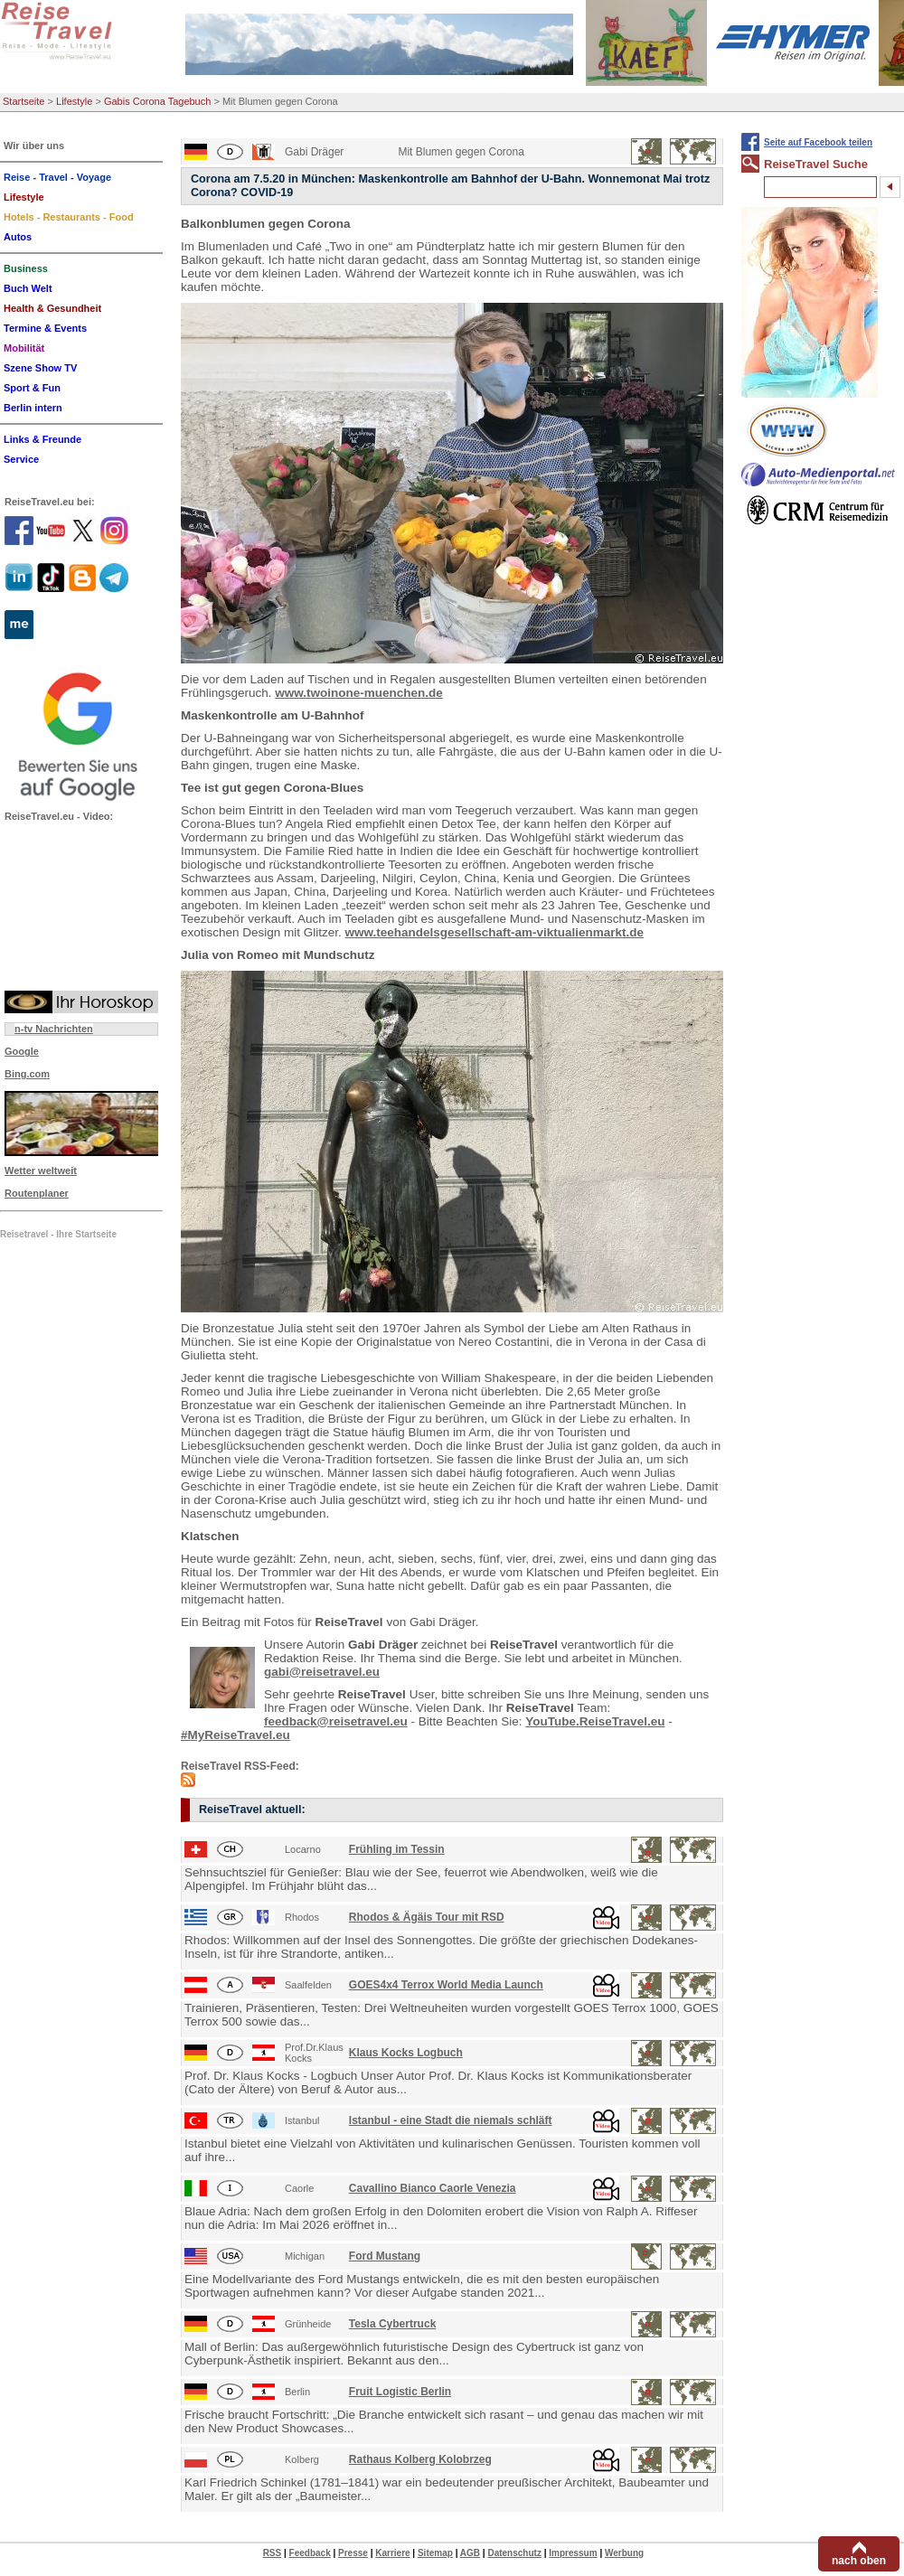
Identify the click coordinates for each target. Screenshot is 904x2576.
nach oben (859, 2560)
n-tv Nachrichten (53, 1028)
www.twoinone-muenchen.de (359, 693)
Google (22, 1051)
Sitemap (435, 2553)
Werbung (624, 2553)
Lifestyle (74, 101)
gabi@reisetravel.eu (322, 1671)
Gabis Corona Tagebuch (157, 101)
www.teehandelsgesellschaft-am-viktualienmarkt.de (494, 932)
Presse (353, 2553)
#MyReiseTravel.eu (235, 1735)
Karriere (392, 2553)
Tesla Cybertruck (393, 2323)
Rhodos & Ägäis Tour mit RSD (426, 1917)
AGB (470, 2553)
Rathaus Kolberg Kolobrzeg (420, 2459)
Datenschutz (514, 2553)
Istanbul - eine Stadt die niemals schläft (450, 2120)
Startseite (23, 101)
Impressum (573, 2553)
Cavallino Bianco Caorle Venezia (432, 2188)
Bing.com (27, 1073)
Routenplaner (37, 1193)
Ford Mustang (384, 2256)
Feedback (310, 2553)
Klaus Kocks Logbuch (406, 2052)
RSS (272, 2553)
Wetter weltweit (41, 1170)
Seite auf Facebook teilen (818, 142)
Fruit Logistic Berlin (400, 2391)
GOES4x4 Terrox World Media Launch (446, 1985)
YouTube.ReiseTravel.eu (594, 1721)
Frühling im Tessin (397, 1849)
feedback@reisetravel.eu (336, 1721)
